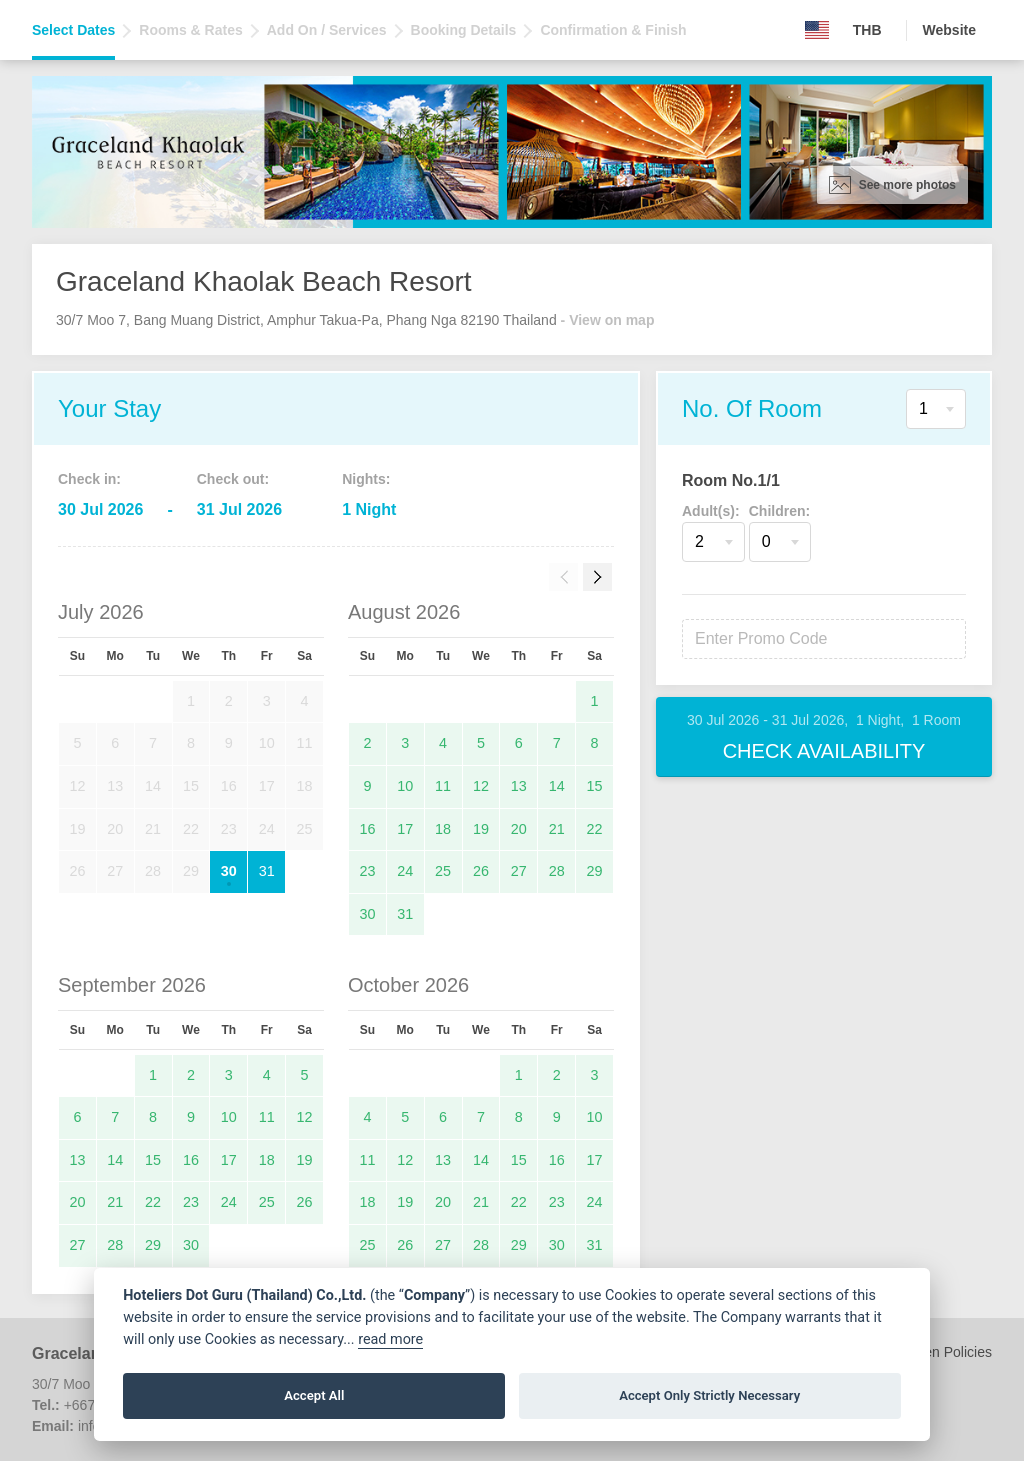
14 (557, 786)
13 (519, 786)
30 (229, 871)
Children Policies (940, 1352)
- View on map (608, 320)
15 (595, 786)
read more (390, 1339)
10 (405, 786)
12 (481, 786)
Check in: (89, 479)
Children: (779, 511)
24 (405, 871)
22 (595, 829)
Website (949, 30)
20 (519, 829)
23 (367, 871)
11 (443, 786)
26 (481, 871)
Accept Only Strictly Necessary (709, 1395)
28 (557, 871)
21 (557, 829)
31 (267, 871)
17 (405, 829)
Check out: (233, 479)
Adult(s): (711, 511)
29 (595, 871)
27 (519, 871)
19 (481, 829)
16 (367, 829)
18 (443, 829)
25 (443, 871)
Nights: (366, 479)
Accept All (314, 1395)
